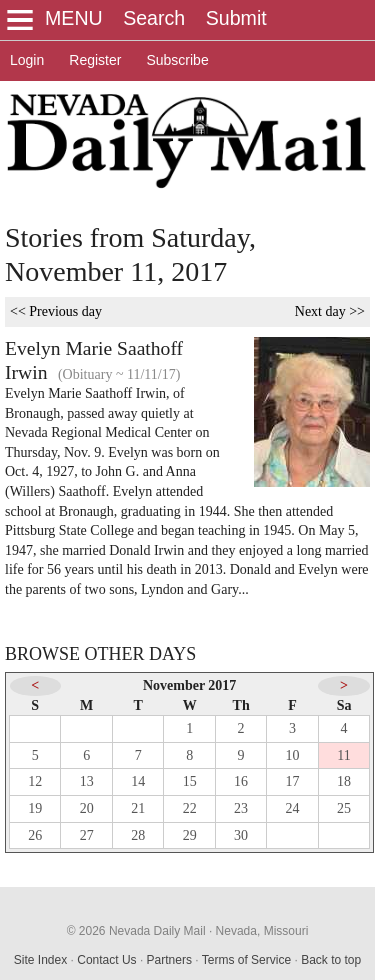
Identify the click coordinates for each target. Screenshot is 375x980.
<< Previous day (56, 311)
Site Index (40, 960)
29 (190, 835)
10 (293, 755)
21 (138, 808)
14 (138, 781)
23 (241, 808)
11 (343, 755)
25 (344, 808)
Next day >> (330, 311)
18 (344, 781)
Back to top (331, 960)
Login (27, 60)
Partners (169, 960)
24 (293, 808)
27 (87, 835)
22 (190, 808)
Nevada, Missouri (262, 931)
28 (138, 835)
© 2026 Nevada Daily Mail (136, 931)
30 (241, 835)
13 (87, 781)
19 (35, 808)
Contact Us (106, 960)
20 (87, 808)
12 (35, 781)
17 (293, 781)
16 (241, 781)
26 (35, 835)
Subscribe (177, 60)
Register (95, 60)
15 (190, 781)
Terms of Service (246, 960)
